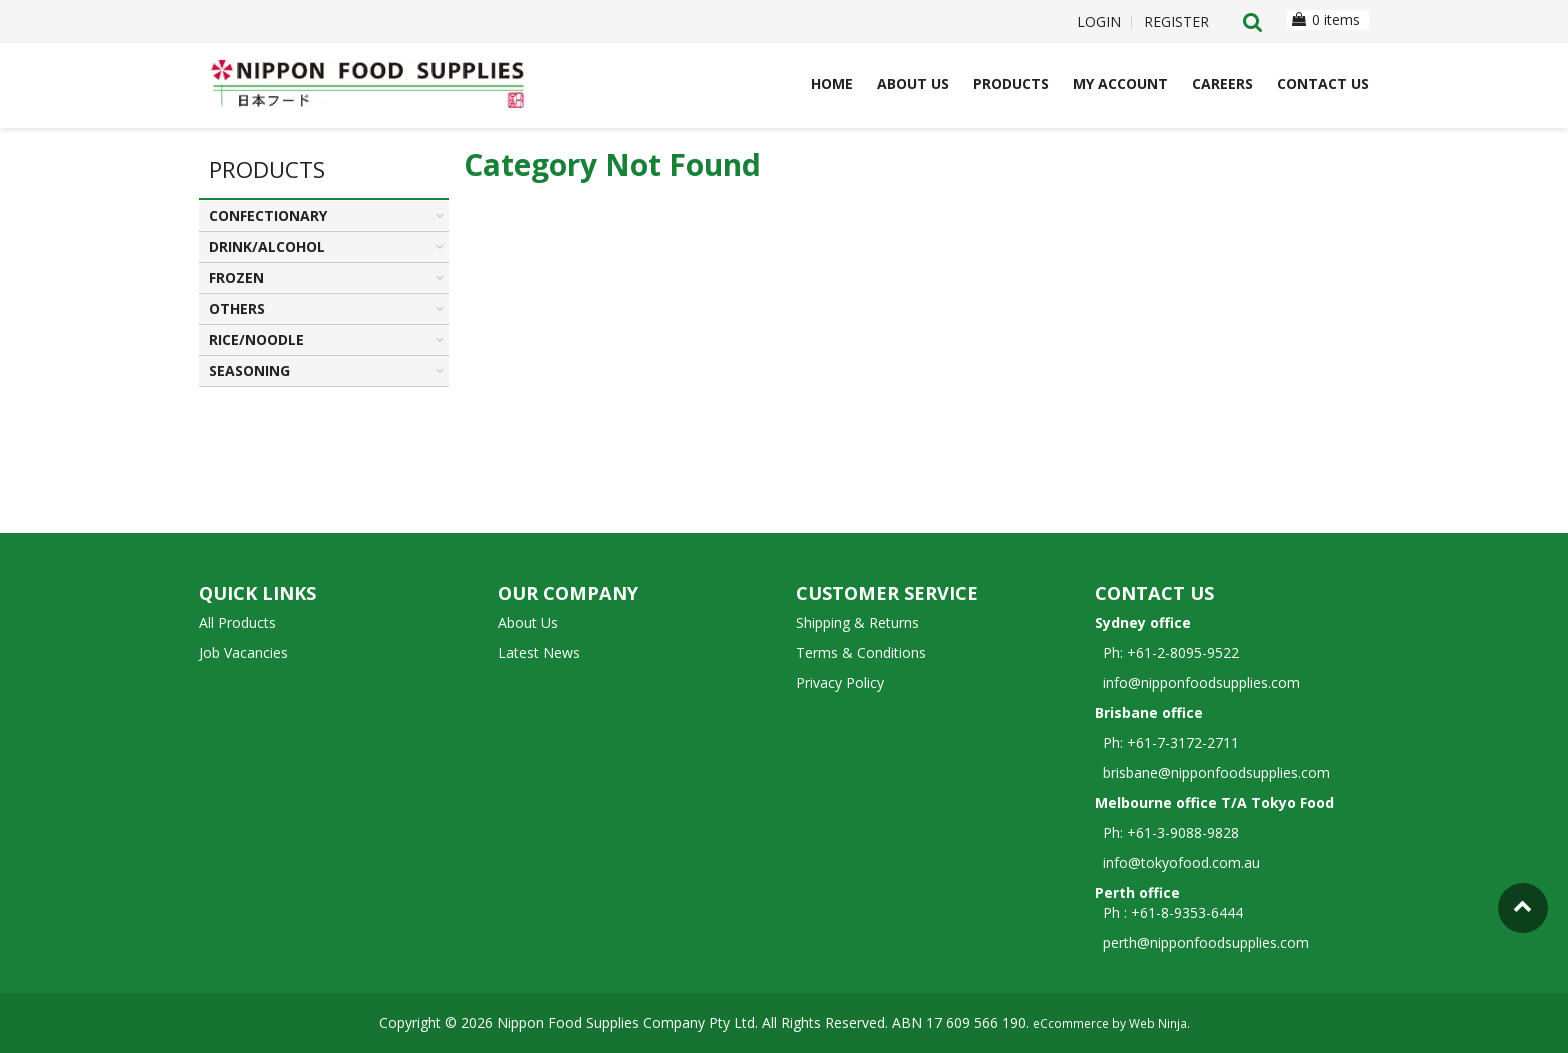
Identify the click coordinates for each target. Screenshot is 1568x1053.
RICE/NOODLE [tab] (256, 339)
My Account (1120, 83)
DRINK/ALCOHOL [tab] (267, 246)
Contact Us (1323, 83)
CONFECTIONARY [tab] (268, 215)
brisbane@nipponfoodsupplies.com (1212, 772)
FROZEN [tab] (236, 277)
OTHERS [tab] (237, 308)
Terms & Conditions (861, 652)
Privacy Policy (840, 682)
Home (832, 83)
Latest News (539, 652)
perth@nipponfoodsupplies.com (1206, 942)
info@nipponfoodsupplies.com (1197, 682)
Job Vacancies (243, 652)
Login (1099, 22)
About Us (913, 83)
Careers (1222, 83)
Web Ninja (1158, 1023)
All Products (237, 622)
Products (1011, 83)
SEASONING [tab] (249, 370)
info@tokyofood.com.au (1181, 862)
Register (1176, 22)
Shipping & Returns (857, 622)
